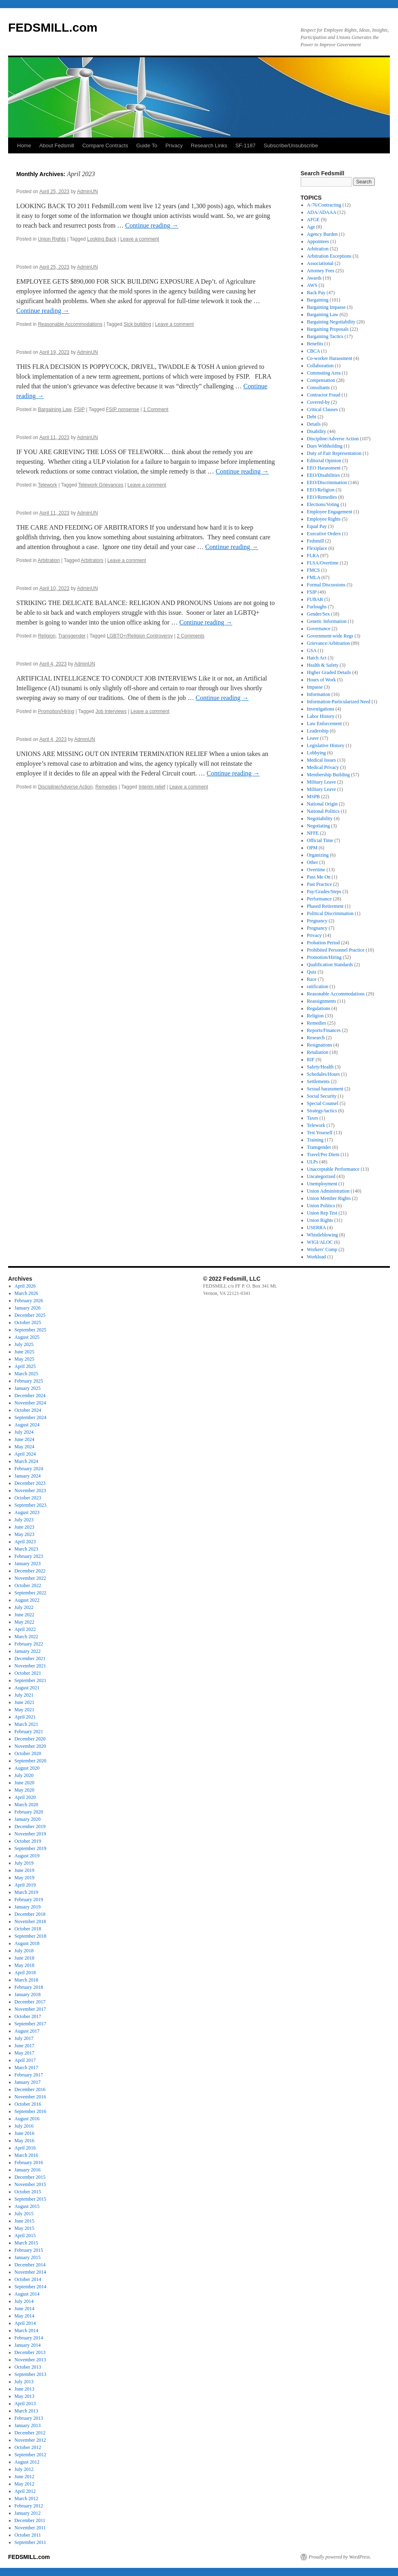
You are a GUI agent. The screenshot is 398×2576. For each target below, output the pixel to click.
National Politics (323, 811)
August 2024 (27, 1425)
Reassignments (321, 1001)
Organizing (318, 855)
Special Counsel (323, 1103)
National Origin (322, 804)
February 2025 (29, 1381)
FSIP (79, 409)
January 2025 (28, 1388)
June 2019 (25, 1870)
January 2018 (28, 1994)
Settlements (318, 1081)
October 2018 (28, 1929)
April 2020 (25, 1797)
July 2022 (24, 1607)
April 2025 (25, 1366)
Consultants (318, 387)
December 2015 (30, 2177)
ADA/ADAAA (321, 212)
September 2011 (30, 2542)
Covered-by (318, 402)
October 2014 (28, 2279)
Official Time (320, 840)
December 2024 (30, 1395)
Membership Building (328, 775)
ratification (318, 986)
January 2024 (28, 1476)
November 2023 (30, 1490)
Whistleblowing (322, 1235)
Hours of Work (321, 680)
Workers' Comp (322, 1249)
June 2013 (25, 2389)
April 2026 (25, 1286)
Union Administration (328, 1191)
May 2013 (25, 2396)
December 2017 (30, 2002)
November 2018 (30, 1921)
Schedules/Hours (323, 1074)
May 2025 (25, 1359)
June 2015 (25, 2221)
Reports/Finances (324, 1030)
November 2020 (30, 1746)
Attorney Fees (321, 271)
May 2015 (25, 2228)
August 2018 (27, 1943)
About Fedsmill (56, 145)
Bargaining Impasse (326, 307)
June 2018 (25, 1958)
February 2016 (29, 2162)
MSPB (313, 796)
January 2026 (28, 1308)
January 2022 (28, 1651)
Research (316, 1037)
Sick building (137, 324)
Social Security (322, 1096)
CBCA (313, 351)
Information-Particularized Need (338, 701)
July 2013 (24, 2381)
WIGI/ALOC (320, 1242)
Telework (47, 485)
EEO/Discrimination (327, 482)
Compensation (321, 380)
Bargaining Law (54, 409)
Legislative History (325, 745)
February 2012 (29, 2506)
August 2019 (27, 1856)
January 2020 (28, 1819)
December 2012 (30, 2433)
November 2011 (30, 2528)
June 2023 (25, 1527)
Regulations (318, 1008)
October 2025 (28, 1322)
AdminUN (87, 191)
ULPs (312, 1162)
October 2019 (28, 1841)
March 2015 (26, 2243)
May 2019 (25, 1877)
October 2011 (28, 2535)
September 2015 (30, 2199)
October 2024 (28, 1410)
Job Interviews (111, 711)
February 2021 (29, 1731)
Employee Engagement (330, 512)
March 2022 (26, 1636)
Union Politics (321, 1205)
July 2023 (24, 1520)
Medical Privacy (323, 767)
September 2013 (30, 2374)
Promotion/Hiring (56, 711)
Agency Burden (322, 234)
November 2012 (30, 2440)
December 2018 (30, 1914)
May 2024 (25, 1447)
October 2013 (28, 2367)
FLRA (313, 555)
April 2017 (25, 2060)
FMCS (313, 570)
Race (312, 979)
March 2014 (26, 2330)
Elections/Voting (323, 504)
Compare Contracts (105, 145)
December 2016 (30, 2089)
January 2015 (28, 2257)
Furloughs (317, 607)
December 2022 (30, 1571)
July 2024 (24, 1432)
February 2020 (29, 1812)
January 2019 (28, 1907)
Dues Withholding (325, 446)
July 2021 (24, 1695)
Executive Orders (324, 533)
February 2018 (29, 1987)
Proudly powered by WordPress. (340, 2557)
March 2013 (26, 2411)
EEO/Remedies (322, 497)
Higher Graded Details (329, 672)
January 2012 (28, 2513)
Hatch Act (317, 658)
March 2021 (26, 1724)
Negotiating (318, 826)
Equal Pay (317, 526)
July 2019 (24, 1863)
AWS (312, 285)
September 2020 (30, 1761)
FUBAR (315, 599)
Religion (46, 636)
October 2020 (28, 1753)
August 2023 (27, 1512)
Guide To (146, 145)
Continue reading (151, 225)
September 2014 (30, 2287)
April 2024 (25, 1454)
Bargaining (318, 300)
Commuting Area (324, 373)
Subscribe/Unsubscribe (291, 145)
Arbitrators (92, 560)
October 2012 (28, 2447)
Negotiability (320, 818)
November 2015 (30, 2184)
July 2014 (24, 2301)
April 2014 (25, 2323)
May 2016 (25, 2140)
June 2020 (25, 1783)
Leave (313, 738)
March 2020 (26, 1804)
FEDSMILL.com (52, 27)
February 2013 (29, 2418)
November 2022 (30, 1578)
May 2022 (25, 1622)
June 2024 (25, 1439)
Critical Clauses (322, 409)
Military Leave (321, 782)
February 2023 (29, 1556)
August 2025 (27, 1337)
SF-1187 (245, 145)
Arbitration (49, 560)
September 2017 (30, 2024)
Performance (319, 899)
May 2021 (25, 1709)
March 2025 (26, 1373)
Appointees (318, 241)
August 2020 (27, 1768)
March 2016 (26, 2155)
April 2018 (25, 1972)
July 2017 (24, 2038)
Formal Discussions (326, 585)
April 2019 (25, 1885)
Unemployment (322, 1184)
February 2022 (29, 1644)
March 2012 (26, 2498)
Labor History (321, 716)
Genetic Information (327, 621)
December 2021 (30, 1658)
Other (312, 862)
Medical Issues (321, 760)
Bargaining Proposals (328, 329)
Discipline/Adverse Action (65, 787)
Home (24, 145)
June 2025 (25, 1352)
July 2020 (24, 1775)
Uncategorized (321, 1176)
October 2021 (28, 1673)
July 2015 (24, 2213)
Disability (316, 431)
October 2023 (28, 1498)
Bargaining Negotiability (331, 322)
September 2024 (30, 1417)
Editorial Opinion (324, 460)
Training (315, 1140)
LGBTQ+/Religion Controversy (140, 636)
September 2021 (30, 1680)
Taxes (312, 1118)
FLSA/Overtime (323, 563)
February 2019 (29, 1899)
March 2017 (26, 2067)
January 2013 (28, 2425)
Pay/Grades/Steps (324, 891)
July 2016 (24, 2126)
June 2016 (25, 2133)
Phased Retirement (325, 906)
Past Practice (319, 884)
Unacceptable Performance (333, 1169)
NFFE (313, 833)
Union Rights (52, 239)
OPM (312, 848)
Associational (320, 263)
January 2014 (28, 2345)
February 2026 (29, 1300)
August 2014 (27, 2294)
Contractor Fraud (323, 395)
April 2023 (25, 1541)
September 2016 (30, 2111)
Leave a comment (139, 239)
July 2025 (24, 1344)
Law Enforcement (324, 723)
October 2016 (28, 2104)
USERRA (316, 1227)
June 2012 (25, 2476)
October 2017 (28, 2016)
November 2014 (30, 2272)
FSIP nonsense (122, 409)
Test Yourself (320, 1132)
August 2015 (27, 2206)
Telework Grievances (100, 485)
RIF (311, 1059)
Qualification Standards (330, 964)
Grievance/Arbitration (328, 643)
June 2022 (25, 1615)
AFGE (313, 219)
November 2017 (30, 2009)
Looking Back (101, 239)
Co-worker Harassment (330, 358)
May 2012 (25, 2484)
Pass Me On (319, 877)
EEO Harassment (324, 468)
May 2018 (25, 1965)
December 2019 (30, 1826)
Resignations (319, 1045)
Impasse (315, 687)
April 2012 (25, 2491)
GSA (311, 650)
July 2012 (24, 2469)
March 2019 (26, 1892)
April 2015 (25, 2235)
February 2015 (29, 2250)
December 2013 (30, 2352)
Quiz (311, 972)
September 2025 (30, 1330)
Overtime (316, 869)
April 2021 (25, 1717)
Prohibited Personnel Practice (336, 950)
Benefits (315, 344)
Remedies (106, 787)
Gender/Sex (318, 614)
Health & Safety (323, 665)
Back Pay (316, 292)
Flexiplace (317, 548)
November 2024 (30, 1403)
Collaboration (320, 365)
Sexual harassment (325, 1089)
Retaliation (318, 1052)
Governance (319, 628)
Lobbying (316, 753)
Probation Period (323, 943)
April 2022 (25, 1629)
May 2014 (25, 2316)
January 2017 (28, 2082)
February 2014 (29, 2338)
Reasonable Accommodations (70, 324)
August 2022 (27, 1600)
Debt (311, 417)
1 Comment (156, 409)
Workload (316, 1257)
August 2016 (27, 2119)
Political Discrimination (330, 913)
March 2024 (26, 1461)
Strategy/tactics (322, 1111)
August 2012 (27, 2462)
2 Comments (190, 636)
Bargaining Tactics (325, 336)
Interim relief (151, 787)
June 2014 (25, 2308)
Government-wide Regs (330, 636)
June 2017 (25, 2045)
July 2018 (24, 1951)
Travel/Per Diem (323, 1154)
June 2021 (25, 1702)
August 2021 (27, 1688)
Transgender (72, 636)
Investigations (320, 709)
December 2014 (30, 2265)
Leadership (318, 731)
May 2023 (25, 1534)
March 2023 (26, 1549)
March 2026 (26, 1293)
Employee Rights (324, 519)
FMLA (313, 577)
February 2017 (29, 2075)
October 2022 (28, 1585)
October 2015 (28, 2192)
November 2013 (30, 2360)
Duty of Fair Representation (334, 453)
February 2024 (29, 1468)
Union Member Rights (329, 1198)
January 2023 (28, 1563)
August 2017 (27, 2031)
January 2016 (28, 2170)
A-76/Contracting (324, 205)
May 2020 (25, 1790)
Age (311, 227)
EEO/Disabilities (323, 475)
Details (314, 424)
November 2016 (30, 2097)
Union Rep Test (322, 1213)
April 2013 (25, 2403)
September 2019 (30, 1848)
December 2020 (30, 1739)
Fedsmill (315, 541)
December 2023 (30, 1483)
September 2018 (30, 1936)
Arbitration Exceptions (329, 256)
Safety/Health (320, 1067)
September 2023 (30, 1505)
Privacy (174, 145)
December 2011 (30, 2520)
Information (318, 694)
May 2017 (25, 2053)
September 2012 (30, 2455)
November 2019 (30, 1834)
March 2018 (26, 1980)
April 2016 (25, 2148)
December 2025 (30, 1315)
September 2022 (30, 1593)
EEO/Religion (321, 490)
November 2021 (30, 1666)
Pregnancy (317, 921)
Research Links (209, 145)
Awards (314, 278)
